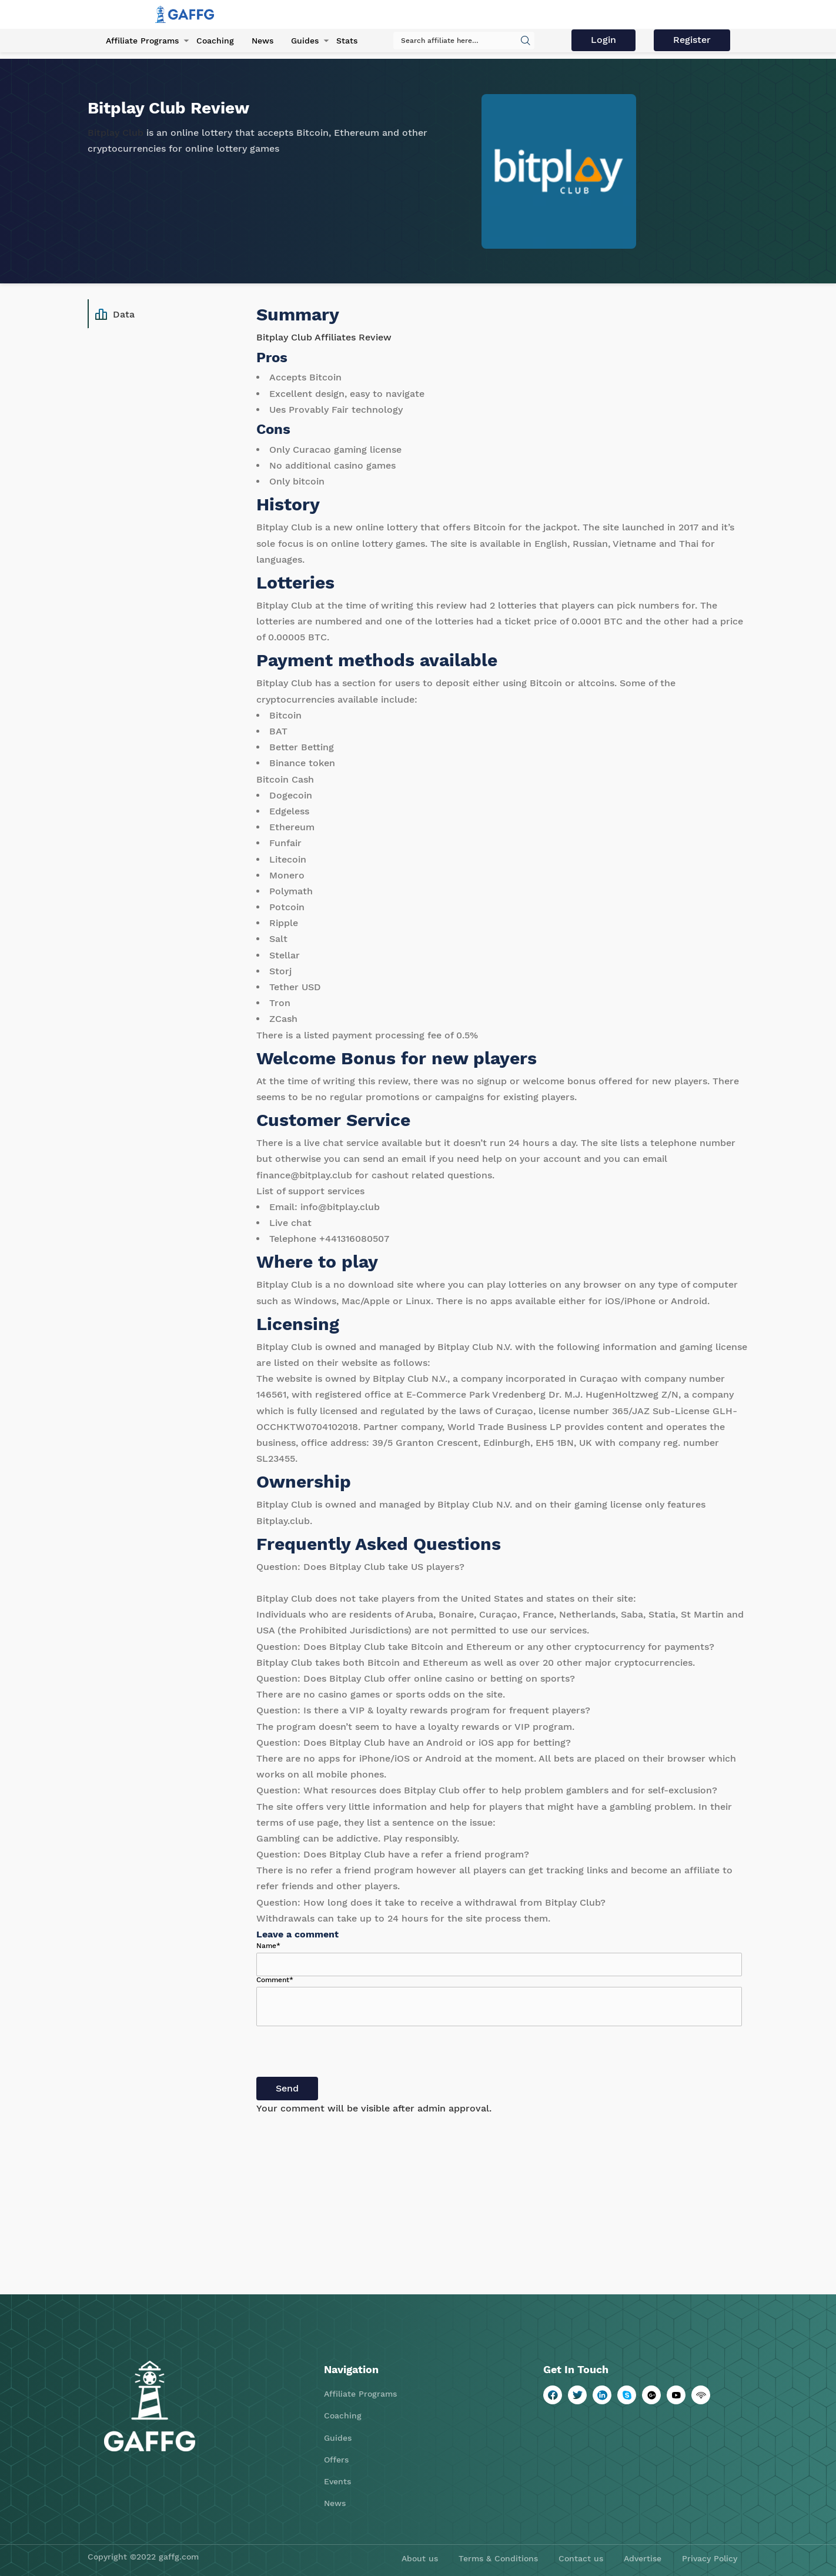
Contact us (581, 2558)
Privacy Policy (709, 2558)
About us (420, 2558)
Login (603, 39)
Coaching (215, 40)
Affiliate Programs (142, 40)
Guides (305, 40)
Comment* (274, 1979)
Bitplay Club (115, 132)
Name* (268, 1945)
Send (287, 2088)
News (262, 40)
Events (337, 2481)
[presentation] (345, 2054)
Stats (346, 40)
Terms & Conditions (498, 2558)
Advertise (642, 2558)
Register (692, 39)
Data (115, 314)
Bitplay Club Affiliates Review (324, 337)
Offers (336, 2459)
